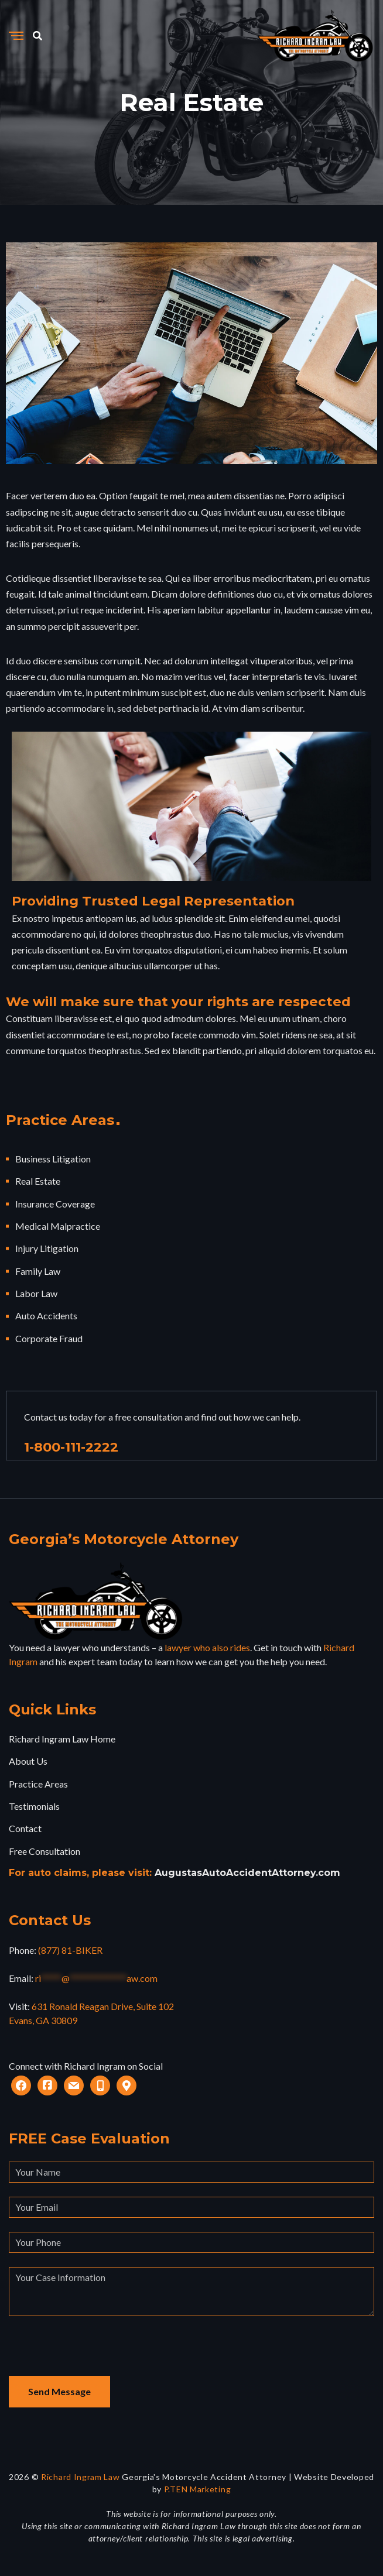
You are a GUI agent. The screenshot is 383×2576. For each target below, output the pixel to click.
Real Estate (37, 1180)
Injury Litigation (46, 1248)
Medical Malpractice (57, 1226)
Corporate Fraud (49, 1338)
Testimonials (34, 1806)
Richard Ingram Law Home (62, 1738)
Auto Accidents (46, 1315)
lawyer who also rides (207, 1647)
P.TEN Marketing (197, 2489)
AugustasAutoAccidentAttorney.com (247, 1872)
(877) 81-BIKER (70, 1950)
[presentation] (98, 2353)
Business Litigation (53, 1158)
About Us (28, 1761)
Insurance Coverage (55, 1203)
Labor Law (36, 1293)
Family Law (37, 1271)
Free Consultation (44, 1851)
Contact (25, 1828)
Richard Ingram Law (80, 2477)
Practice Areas (38, 1783)
